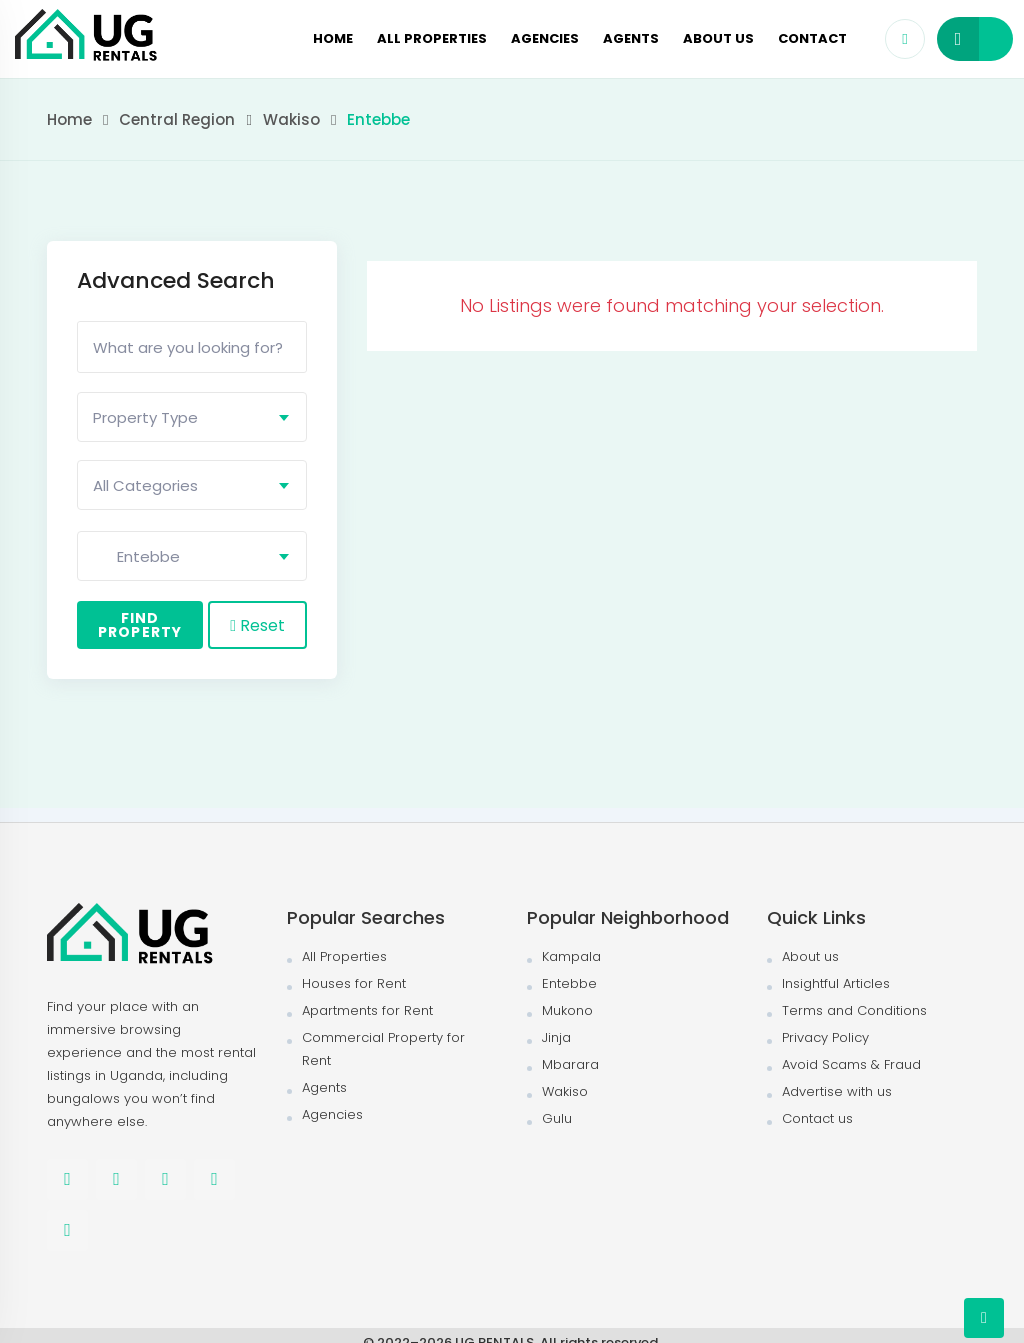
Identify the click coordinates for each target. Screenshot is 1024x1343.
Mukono (567, 1010)
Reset (257, 625)
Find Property (140, 625)
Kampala (571, 956)
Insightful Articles (836, 983)
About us (718, 38)
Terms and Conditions (854, 1010)
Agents (631, 38)
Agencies (545, 38)
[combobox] (192, 417)
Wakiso (291, 119)
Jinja (556, 1037)
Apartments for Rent (367, 1010)
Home (333, 38)
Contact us (817, 1118)
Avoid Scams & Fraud (851, 1064)
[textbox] (192, 418)
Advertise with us (837, 1091)
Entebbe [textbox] (136, 556)
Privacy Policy (825, 1037)
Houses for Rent (354, 983)
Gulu (557, 1118)
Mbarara (570, 1064)
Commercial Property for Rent (383, 1049)
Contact (812, 38)
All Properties (432, 38)
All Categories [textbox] (145, 485)
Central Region (177, 119)
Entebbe (569, 983)
